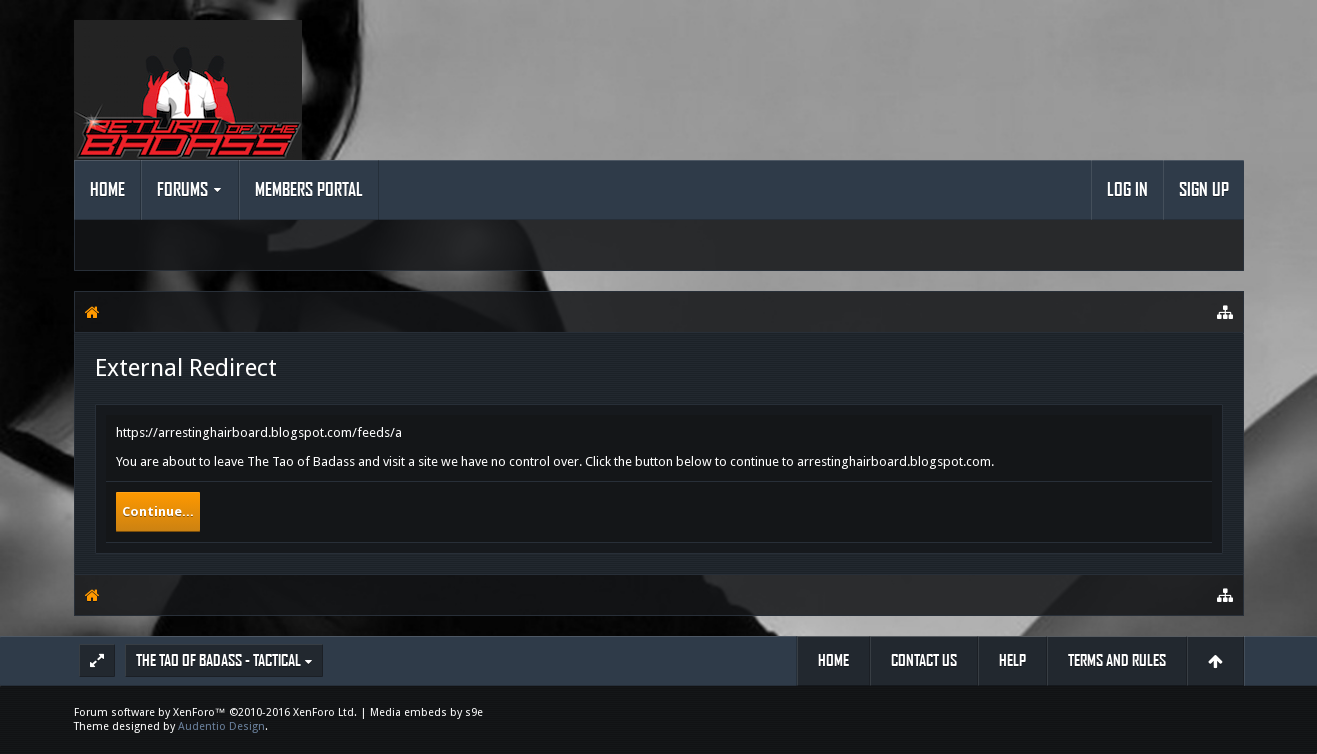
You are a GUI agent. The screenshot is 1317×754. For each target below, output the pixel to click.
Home (107, 190)
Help (1012, 660)
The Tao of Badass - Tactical (218, 660)
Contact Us (924, 660)
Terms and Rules (1117, 660)
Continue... (158, 511)
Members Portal (309, 190)
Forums (182, 190)
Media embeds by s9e (426, 712)
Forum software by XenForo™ (215, 712)
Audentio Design (221, 726)
